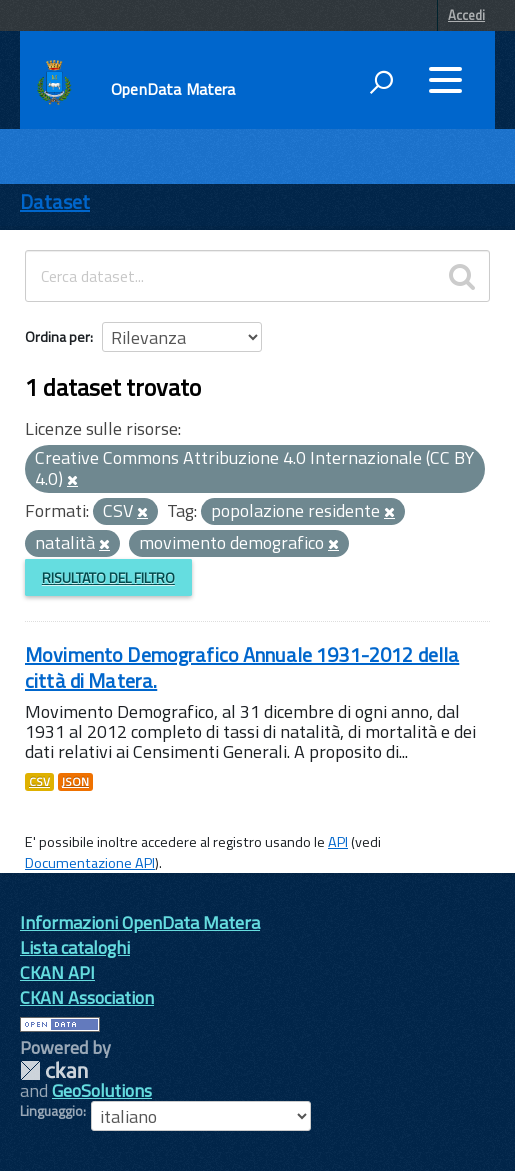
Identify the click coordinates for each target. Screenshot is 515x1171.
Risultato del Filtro (108, 577)
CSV (39, 782)
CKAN (54, 1070)
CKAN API (57, 972)
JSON (75, 782)
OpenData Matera (173, 89)
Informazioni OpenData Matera (140, 922)
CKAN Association (87, 997)
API (338, 842)
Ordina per (57, 336)
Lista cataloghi (75, 947)
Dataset (55, 201)
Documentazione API (90, 863)
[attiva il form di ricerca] (381, 82)
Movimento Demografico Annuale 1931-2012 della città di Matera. (242, 667)
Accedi (466, 15)
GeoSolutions (102, 1090)
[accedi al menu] (445, 80)
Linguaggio (51, 1111)
